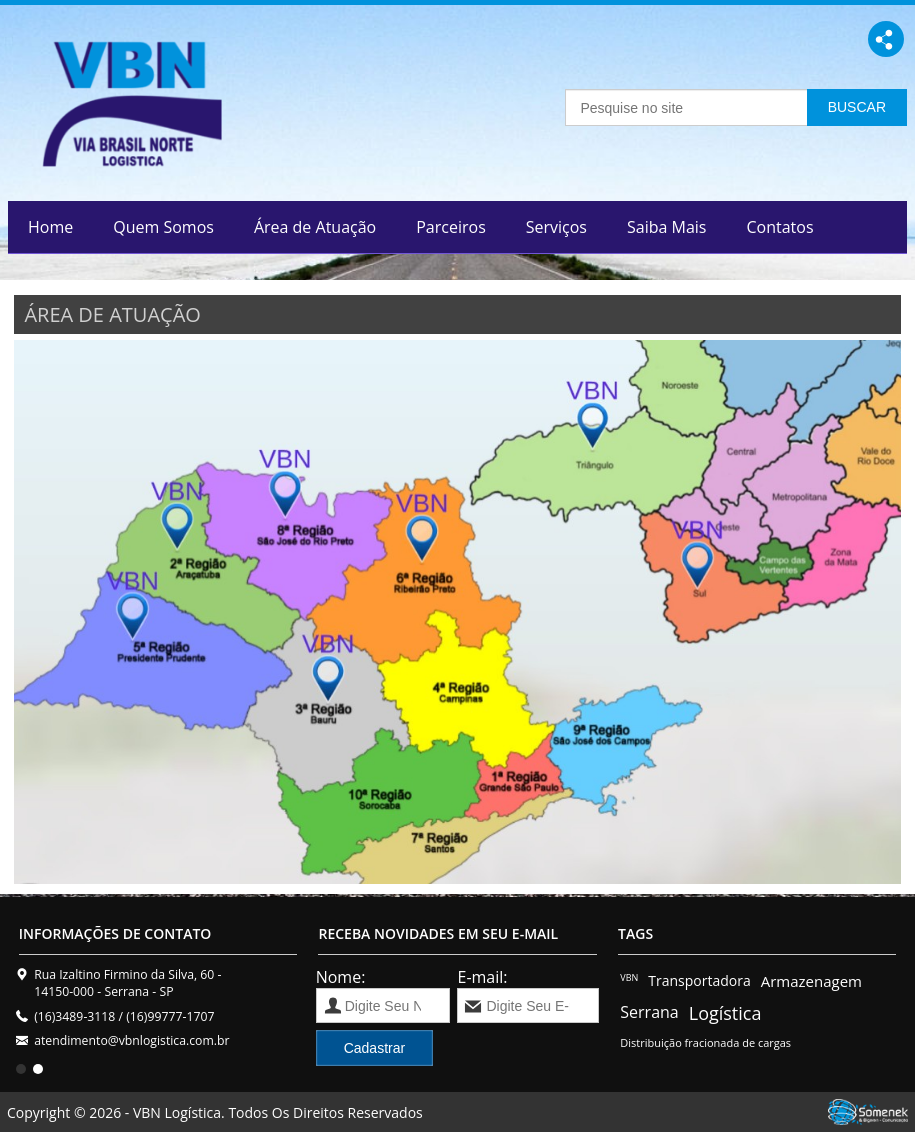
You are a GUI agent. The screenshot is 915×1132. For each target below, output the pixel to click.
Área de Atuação (315, 227)
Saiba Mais (666, 227)
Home (50, 227)
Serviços (556, 227)
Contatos (779, 227)
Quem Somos (163, 227)
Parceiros (451, 227)
